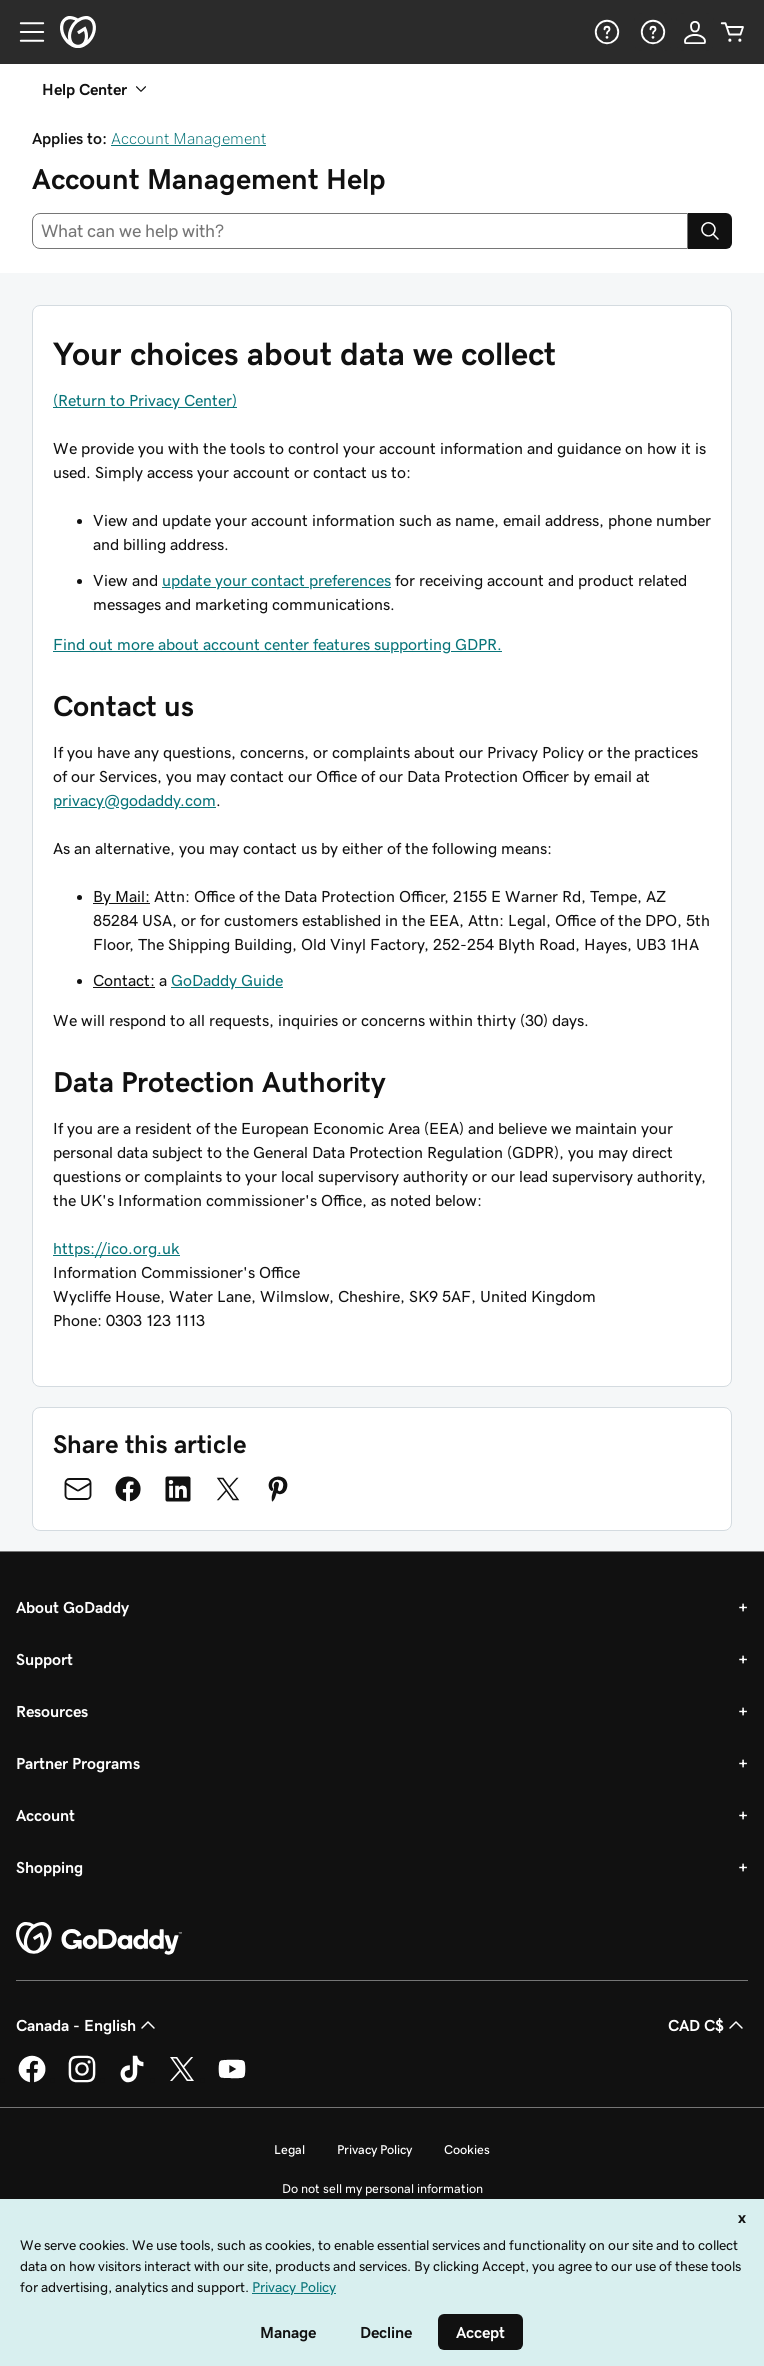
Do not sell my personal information (382, 2188)
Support (44, 1659)
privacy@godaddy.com (134, 800)
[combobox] (360, 231)
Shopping (49, 1867)
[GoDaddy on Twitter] (182, 2079)
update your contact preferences (276, 580)
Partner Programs (78, 1763)
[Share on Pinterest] (278, 1489)
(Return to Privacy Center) (145, 400)
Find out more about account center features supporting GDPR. (277, 644)
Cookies (467, 2149)
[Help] (605, 32)
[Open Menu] (24, 32)
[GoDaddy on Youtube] (232, 2079)
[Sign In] (695, 32)
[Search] (710, 231)
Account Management (188, 138)
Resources (52, 1711)
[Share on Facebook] (128, 1489)
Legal (289, 2149)
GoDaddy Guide (227, 980)
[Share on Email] (78, 1489)
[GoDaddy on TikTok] (132, 2079)
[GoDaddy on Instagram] (82, 2079)
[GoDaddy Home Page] (99, 1939)
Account (45, 1815)
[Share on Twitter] (228, 1489)
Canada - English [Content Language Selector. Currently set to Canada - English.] (88, 2025)
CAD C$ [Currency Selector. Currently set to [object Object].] (708, 2025)
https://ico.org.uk (116, 1248)
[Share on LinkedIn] (178, 1489)
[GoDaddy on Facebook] (32, 2079)
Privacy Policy (374, 2149)
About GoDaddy (72, 1607)
